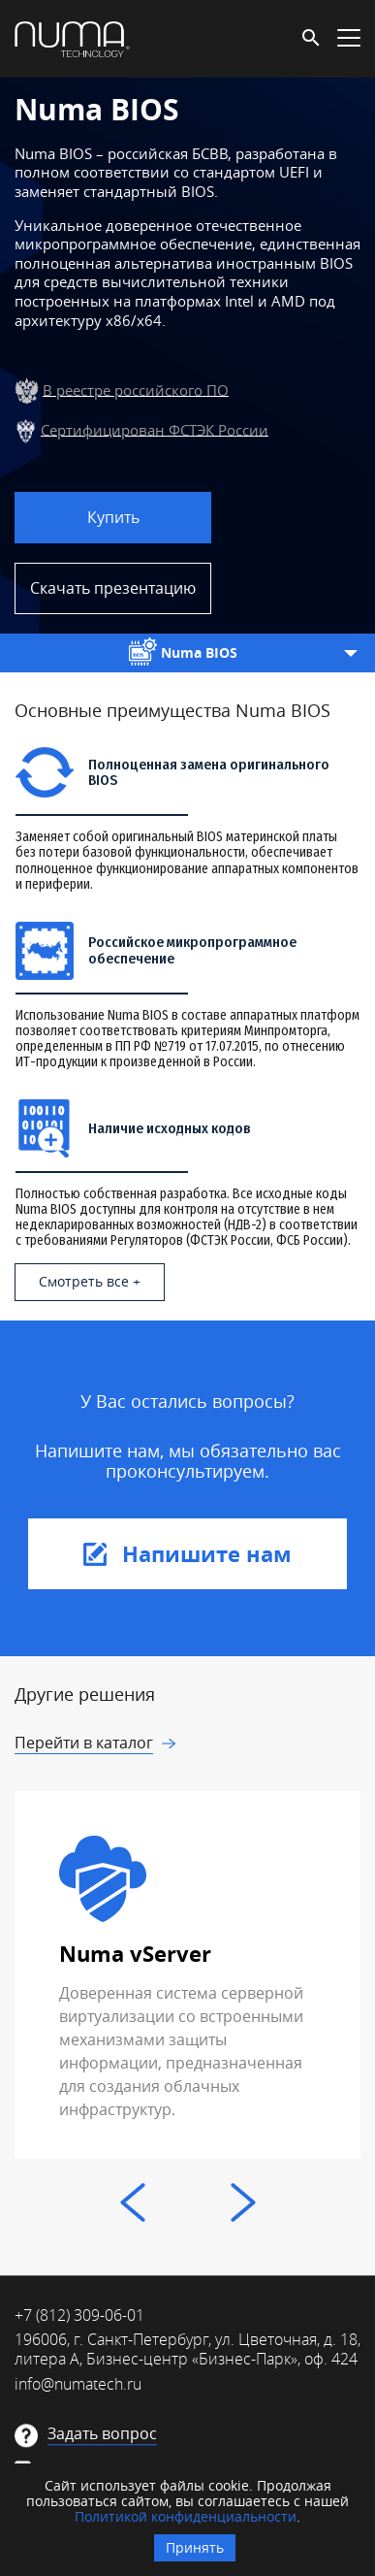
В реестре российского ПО (136, 389)
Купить (113, 517)
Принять (195, 2547)
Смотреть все (84, 1281)
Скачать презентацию (113, 588)
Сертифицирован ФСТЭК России (154, 429)
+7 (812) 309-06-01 (79, 2315)
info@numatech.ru (78, 2384)
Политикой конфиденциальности (186, 2516)
